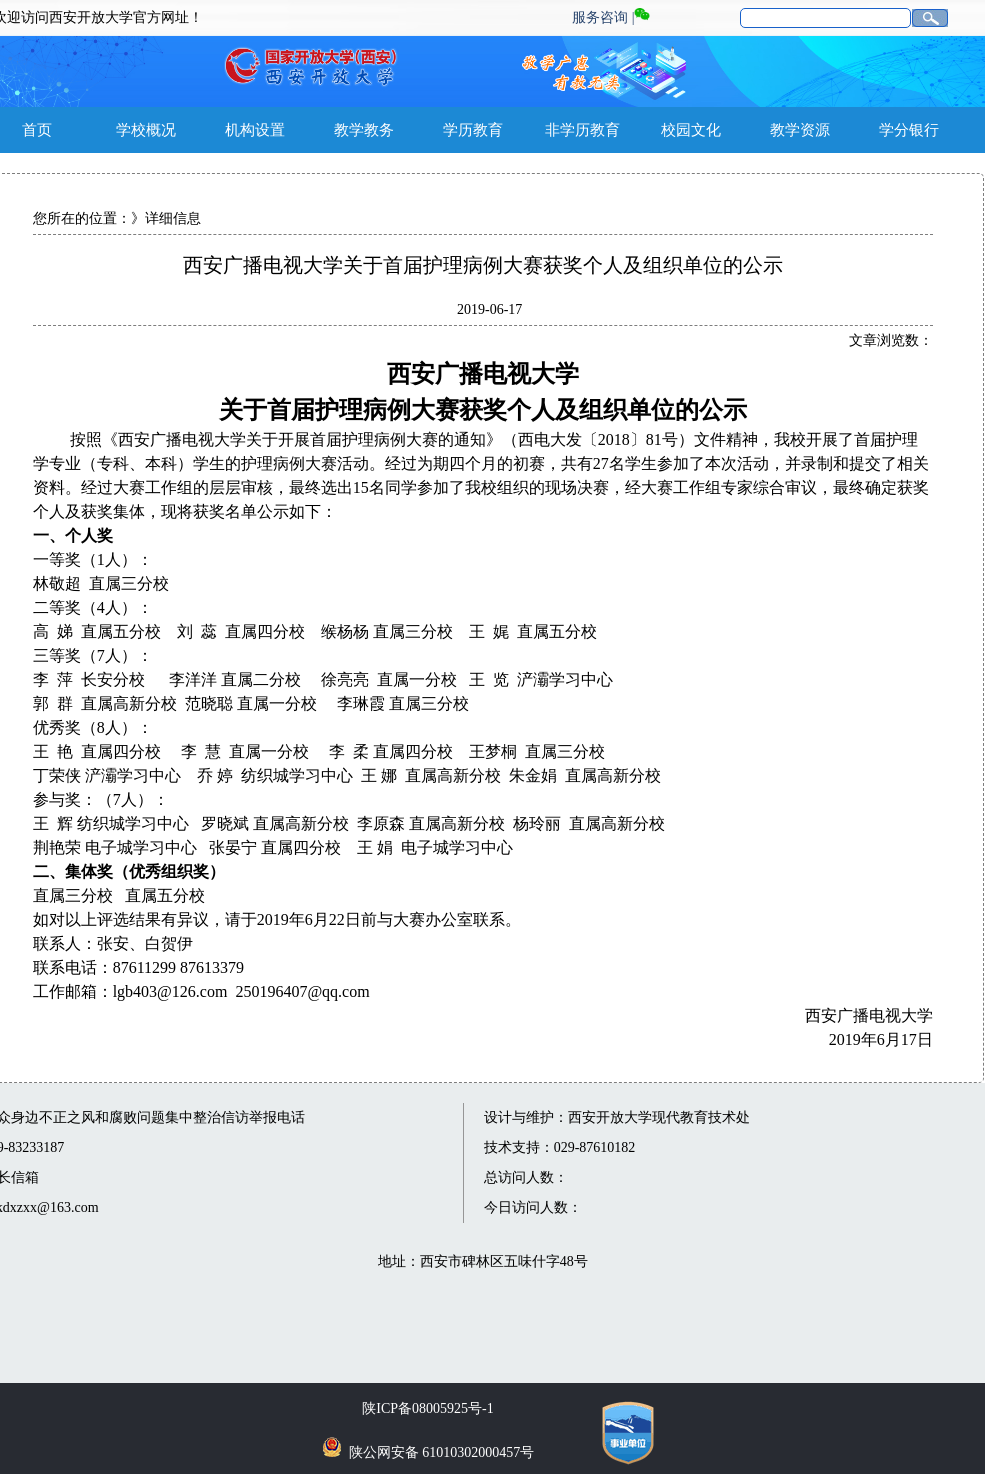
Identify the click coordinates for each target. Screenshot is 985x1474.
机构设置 (255, 130)
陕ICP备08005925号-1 (427, 1408)
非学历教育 (582, 130)
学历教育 (473, 130)
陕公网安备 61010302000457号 (442, 1452)
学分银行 (909, 130)
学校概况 (146, 130)
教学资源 (800, 130)
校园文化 (691, 130)
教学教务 (364, 130)
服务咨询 (600, 17)
